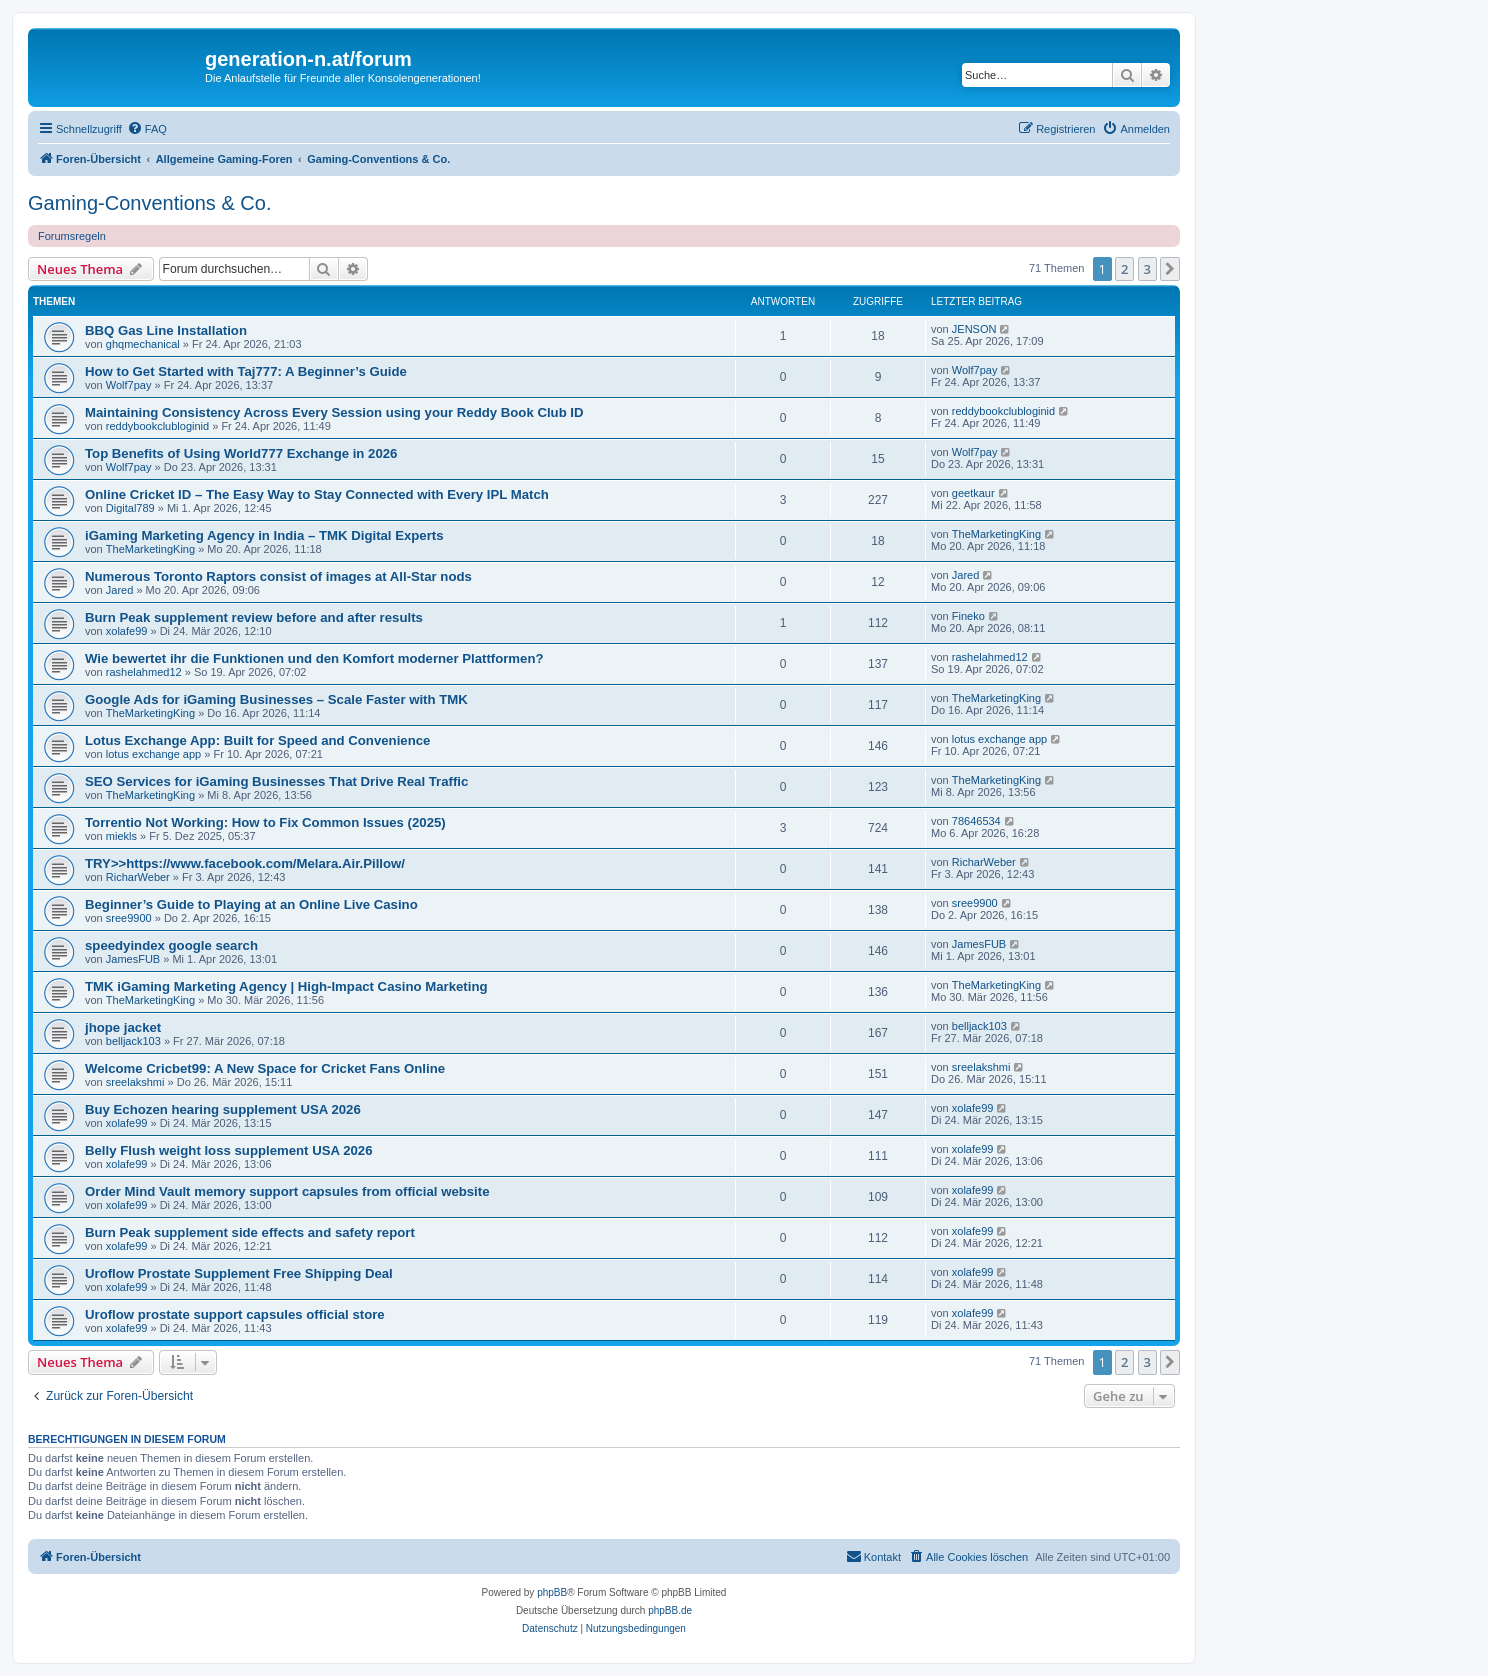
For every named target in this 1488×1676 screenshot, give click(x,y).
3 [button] (1147, 269)
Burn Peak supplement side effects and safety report (250, 1232)
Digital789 (130, 508)
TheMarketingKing (150, 549)
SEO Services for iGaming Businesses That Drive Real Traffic (276, 781)
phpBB (552, 1592)
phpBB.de (670, 1610)
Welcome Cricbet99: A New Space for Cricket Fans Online (265, 1068)
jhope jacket (123, 1027)
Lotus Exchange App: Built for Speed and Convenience (257, 740)
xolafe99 (127, 631)
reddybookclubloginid (157, 426)
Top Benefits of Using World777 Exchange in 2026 (241, 453)
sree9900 (129, 918)
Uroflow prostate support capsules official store (235, 1314)
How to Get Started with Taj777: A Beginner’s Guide (246, 371)
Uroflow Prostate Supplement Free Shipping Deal (239, 1273)
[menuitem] (147, 129)
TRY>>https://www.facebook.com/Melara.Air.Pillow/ (245, 863)
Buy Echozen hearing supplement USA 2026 (223, 1109)
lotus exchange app (153, 754)
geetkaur (973, 493)
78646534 (976, 821)
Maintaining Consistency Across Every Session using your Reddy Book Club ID (334, 412)
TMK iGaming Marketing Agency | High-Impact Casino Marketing (286, 986)
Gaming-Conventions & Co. (149, 203)
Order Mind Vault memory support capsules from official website (287, 1191)
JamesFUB (133, 959)
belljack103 (133, 1041)
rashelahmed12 (144, 672)
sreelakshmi (135, 1082)
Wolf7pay (129, 385)
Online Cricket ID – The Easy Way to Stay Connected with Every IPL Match (317, 494)
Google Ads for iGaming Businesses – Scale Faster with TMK (276, 699)
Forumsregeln (72, 236)
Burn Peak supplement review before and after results (254, 617)
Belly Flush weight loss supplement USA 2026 (229, 1150)
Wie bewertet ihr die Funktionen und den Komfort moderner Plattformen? (314, 658)
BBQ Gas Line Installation (166, 330)
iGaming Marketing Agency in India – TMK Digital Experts (264, 535)
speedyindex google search (171, 945)
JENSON (974, 329)
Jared (120, 590)
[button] (1170, 269)
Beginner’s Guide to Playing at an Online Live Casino (251, 904)
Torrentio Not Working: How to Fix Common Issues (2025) (265, 822)
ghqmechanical (143, 344)
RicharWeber (138, 877)
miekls (121, 836)
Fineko (968, 616)
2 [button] (1124, 269)
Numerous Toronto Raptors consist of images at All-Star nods (278, 576)
